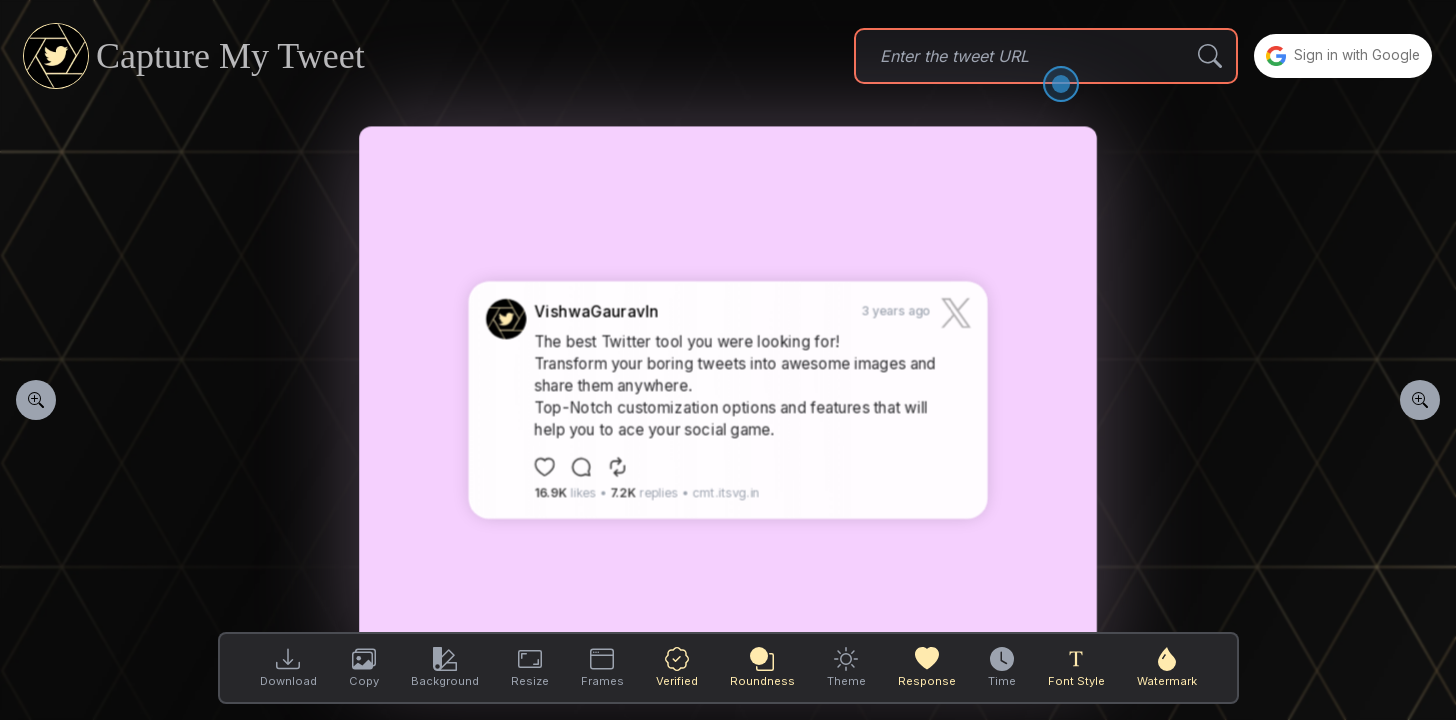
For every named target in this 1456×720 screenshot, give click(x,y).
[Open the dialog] (1045, 84)
